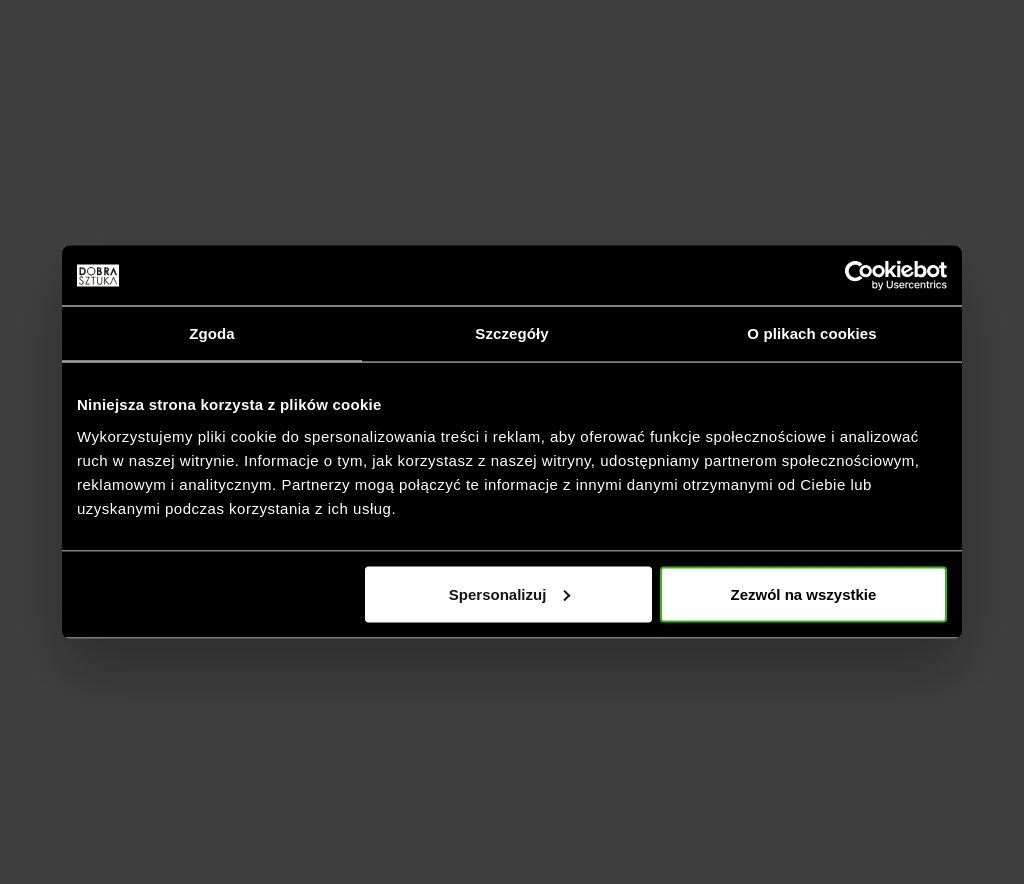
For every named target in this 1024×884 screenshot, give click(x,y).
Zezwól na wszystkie (804, 593)
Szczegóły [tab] (511, 333)
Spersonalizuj (510, 593)
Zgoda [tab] (212, 333)
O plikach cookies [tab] (811, 333)
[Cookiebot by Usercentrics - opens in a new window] (859, 276)
